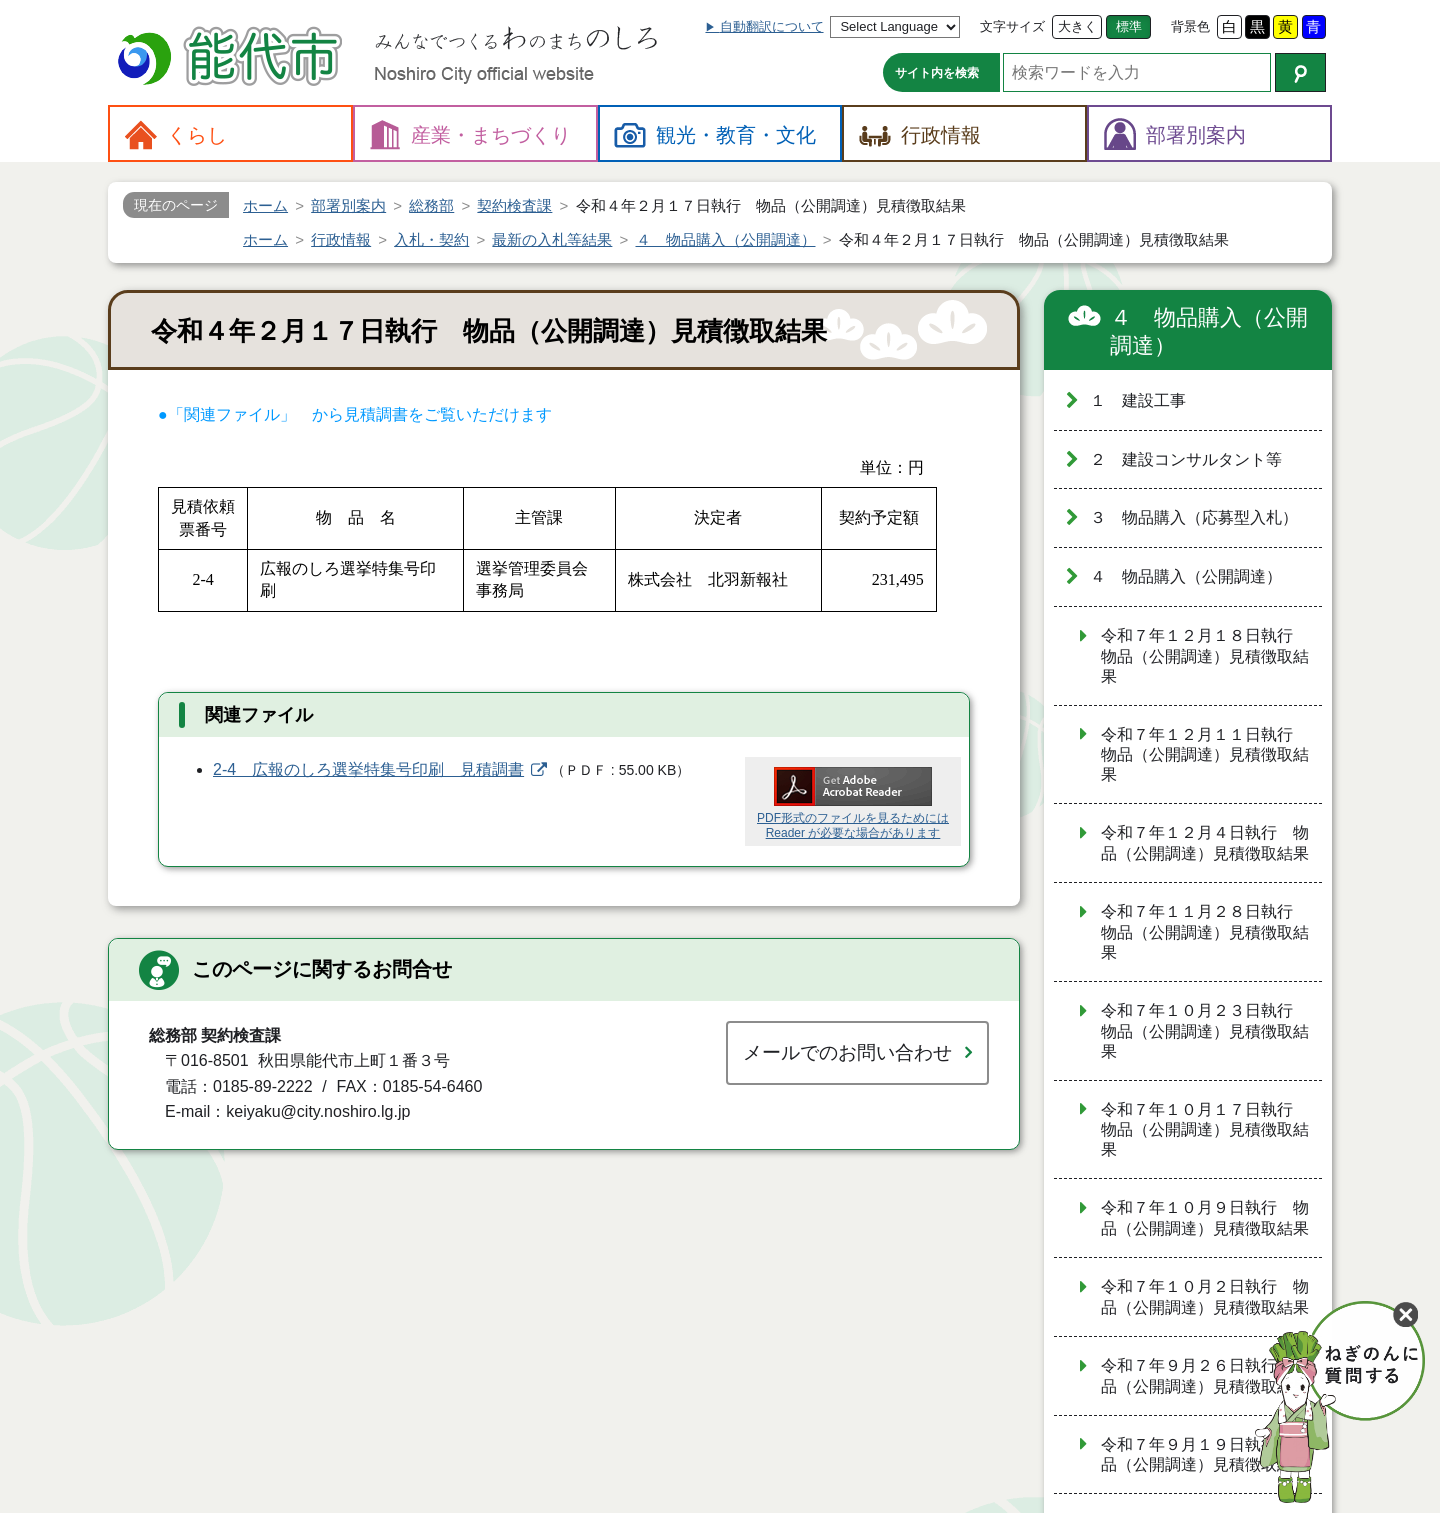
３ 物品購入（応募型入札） (1194, 517)
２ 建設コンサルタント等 (1186, 459)
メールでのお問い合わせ (847, 1052)
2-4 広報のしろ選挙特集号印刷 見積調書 (368, 769)
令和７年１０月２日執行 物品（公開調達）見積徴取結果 (1205, 1297)
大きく (1077, 26)
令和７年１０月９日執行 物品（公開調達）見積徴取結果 (1205, 1218)
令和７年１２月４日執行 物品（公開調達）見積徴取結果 (1205, 843)
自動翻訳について (772, 26)
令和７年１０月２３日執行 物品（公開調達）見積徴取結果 (1205, 1031)
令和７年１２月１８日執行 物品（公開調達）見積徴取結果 (1205, 656)
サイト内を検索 (937, 73)
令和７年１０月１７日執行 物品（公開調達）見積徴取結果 (1205, 1130)
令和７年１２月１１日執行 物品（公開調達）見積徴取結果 (1205, 755)
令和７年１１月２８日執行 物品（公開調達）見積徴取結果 (1205, 932)
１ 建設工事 (1138, 400)
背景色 (1190, 26)
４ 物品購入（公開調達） (1209, 331)
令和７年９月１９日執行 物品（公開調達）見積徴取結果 (1205, 1455)
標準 (1129, 26)
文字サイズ (1012, 26)
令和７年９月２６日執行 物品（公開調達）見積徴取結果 (1205, 1376)
